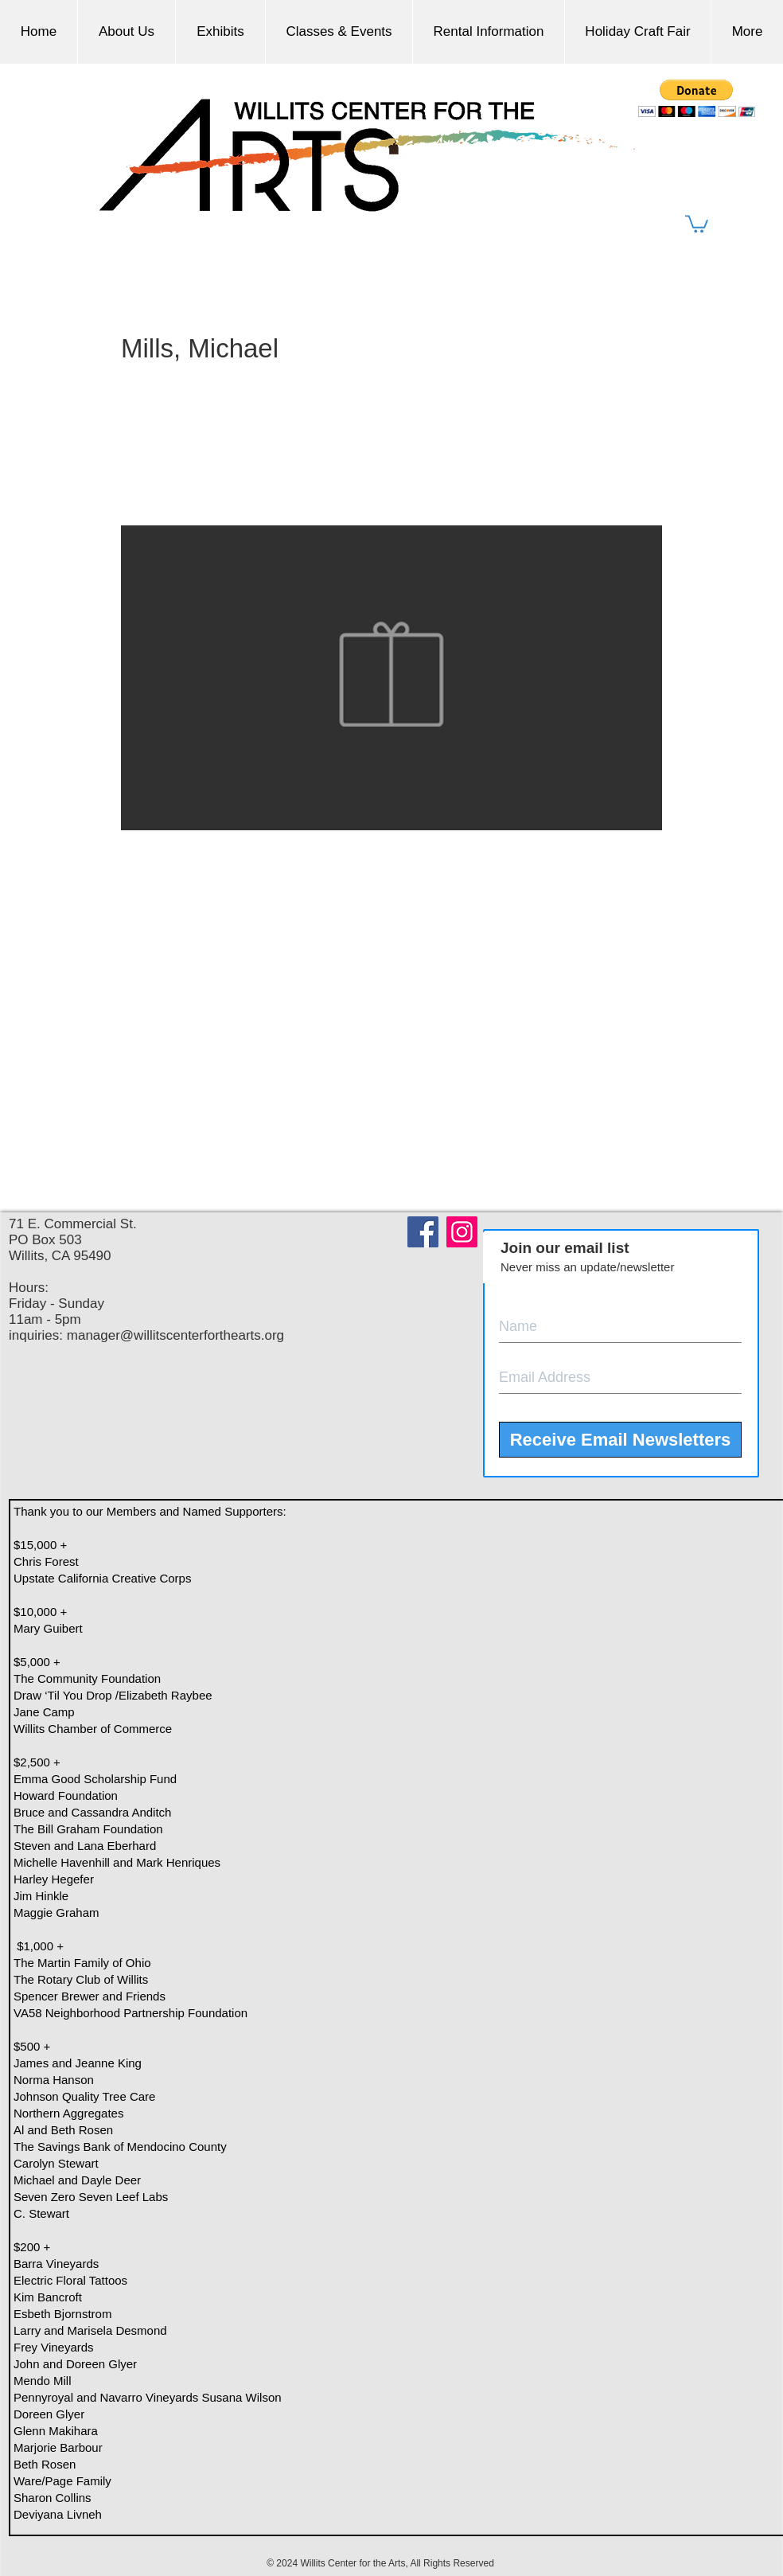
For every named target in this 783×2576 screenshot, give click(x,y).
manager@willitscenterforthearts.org (175, 1335)
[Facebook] (422, 1231)
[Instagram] (461, 1231)
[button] (696, 222)
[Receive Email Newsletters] (620, 1440)
